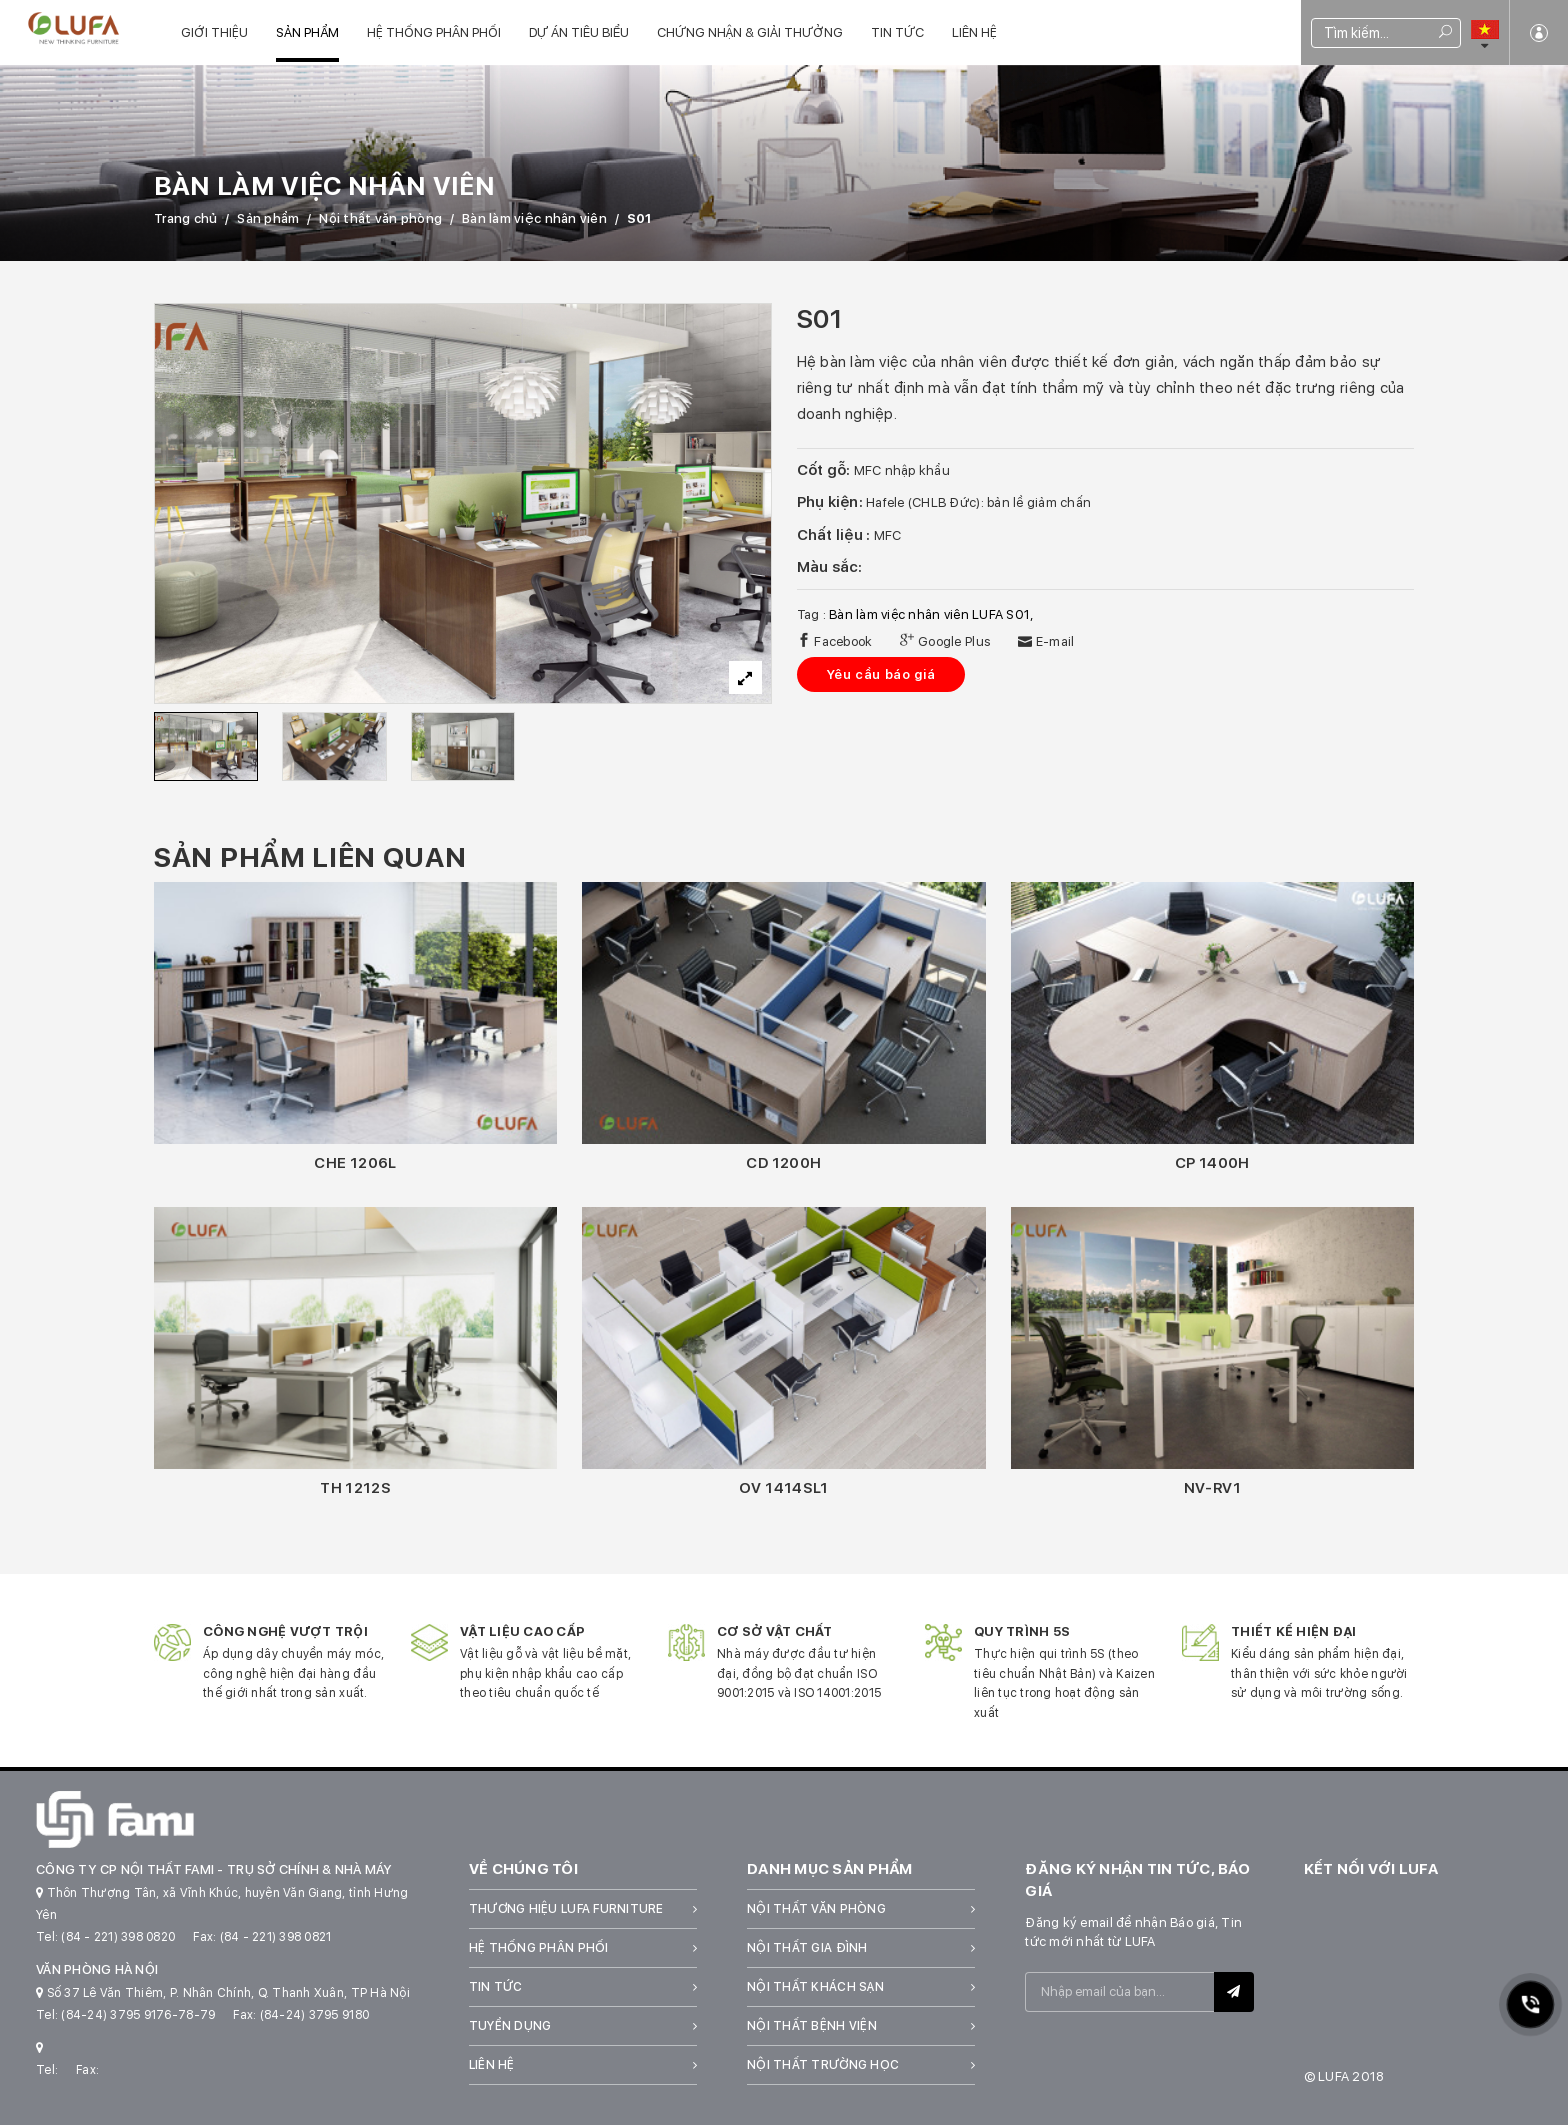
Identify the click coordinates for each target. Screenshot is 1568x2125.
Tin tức (897, 32)
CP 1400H (1212, 1163)
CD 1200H (783, 1163)
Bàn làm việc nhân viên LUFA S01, (931, 614)
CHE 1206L (355, 1163)
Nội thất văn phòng (380, 218)
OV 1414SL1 (784, 1488)
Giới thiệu (214, 32)
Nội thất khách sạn (815, 1987)
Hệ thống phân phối (434, 32)
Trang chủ (185, 218)
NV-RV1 (1212, 1488)
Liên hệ (974, 32)
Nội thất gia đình (807, 1948)
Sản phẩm (307, 32)
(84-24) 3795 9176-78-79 (138, 2015)
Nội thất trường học (823, 2065)
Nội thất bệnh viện (812, 2026)
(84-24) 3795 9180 (314, 2015)
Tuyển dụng (510, 2026)
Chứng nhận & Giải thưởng (750, 32)
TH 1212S (355, 1488)
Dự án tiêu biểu (579, 32)
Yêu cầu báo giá (881, 674)
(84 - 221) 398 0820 (118, 1937)
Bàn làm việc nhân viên (534, 218)
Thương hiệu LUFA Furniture (566, 1909)
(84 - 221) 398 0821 (276, 1937)
